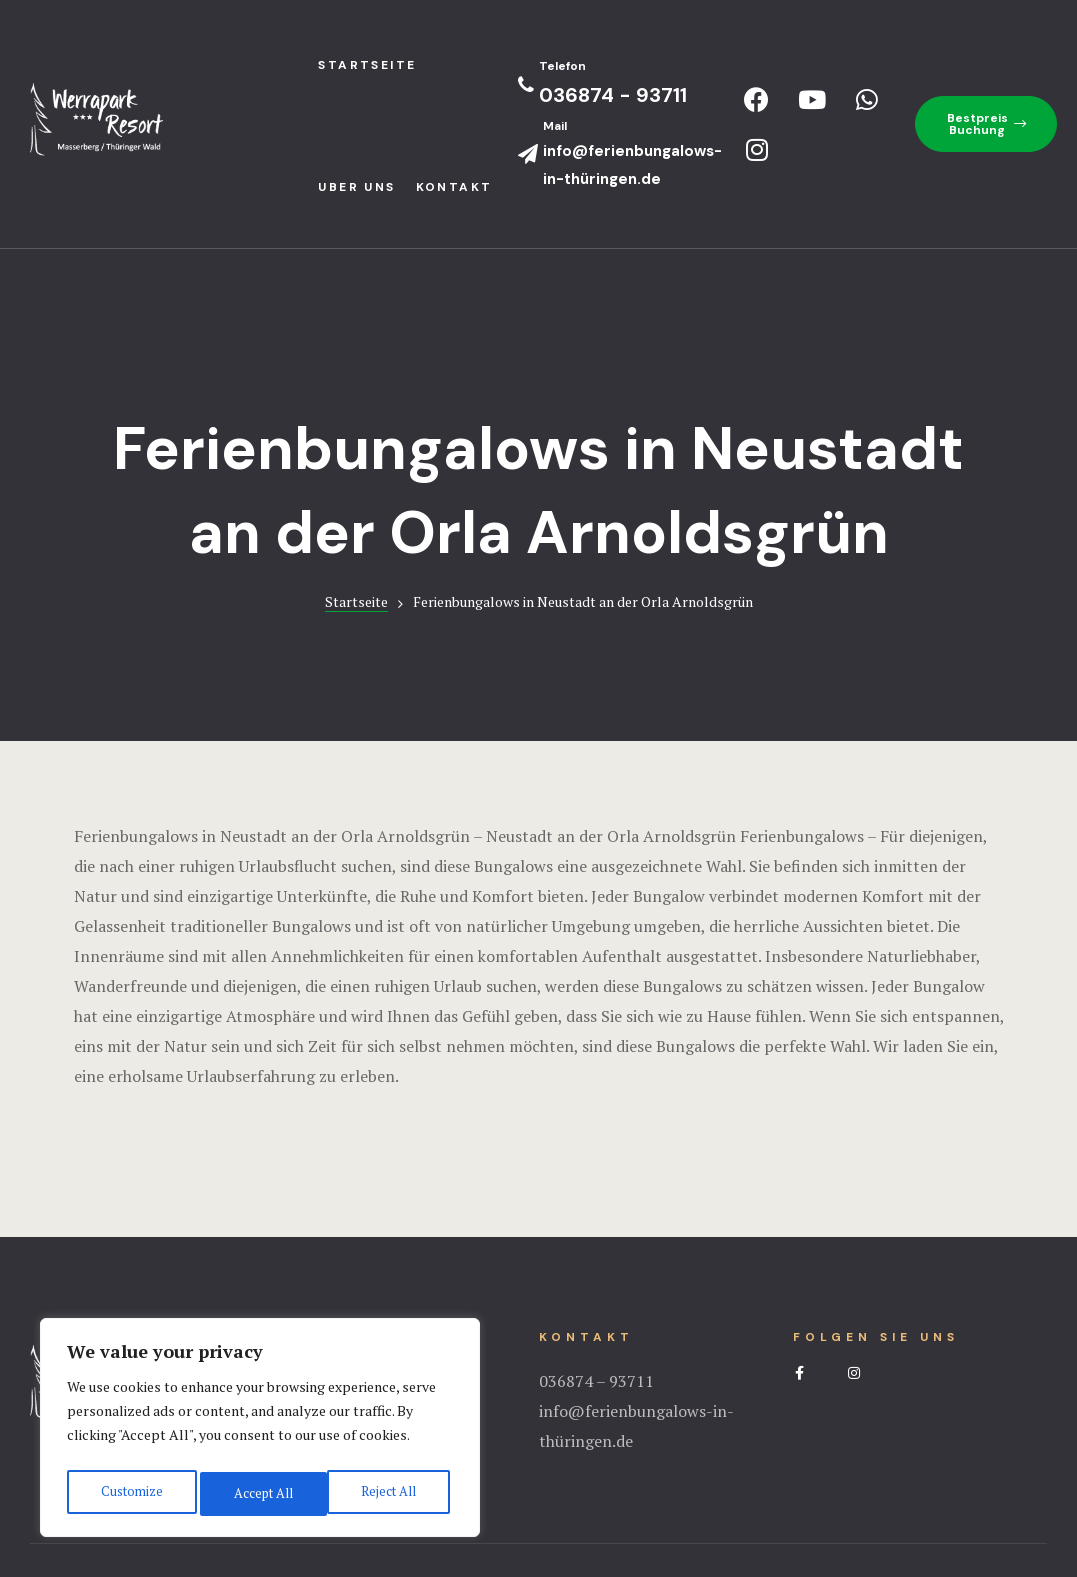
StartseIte (367, 65)
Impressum (539, 1482)
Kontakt (454, 187)
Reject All (260, 1493)
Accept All (390, 1493)
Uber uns (356, 187)
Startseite (356, 479)
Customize (129, 1493)
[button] (986, 124)
